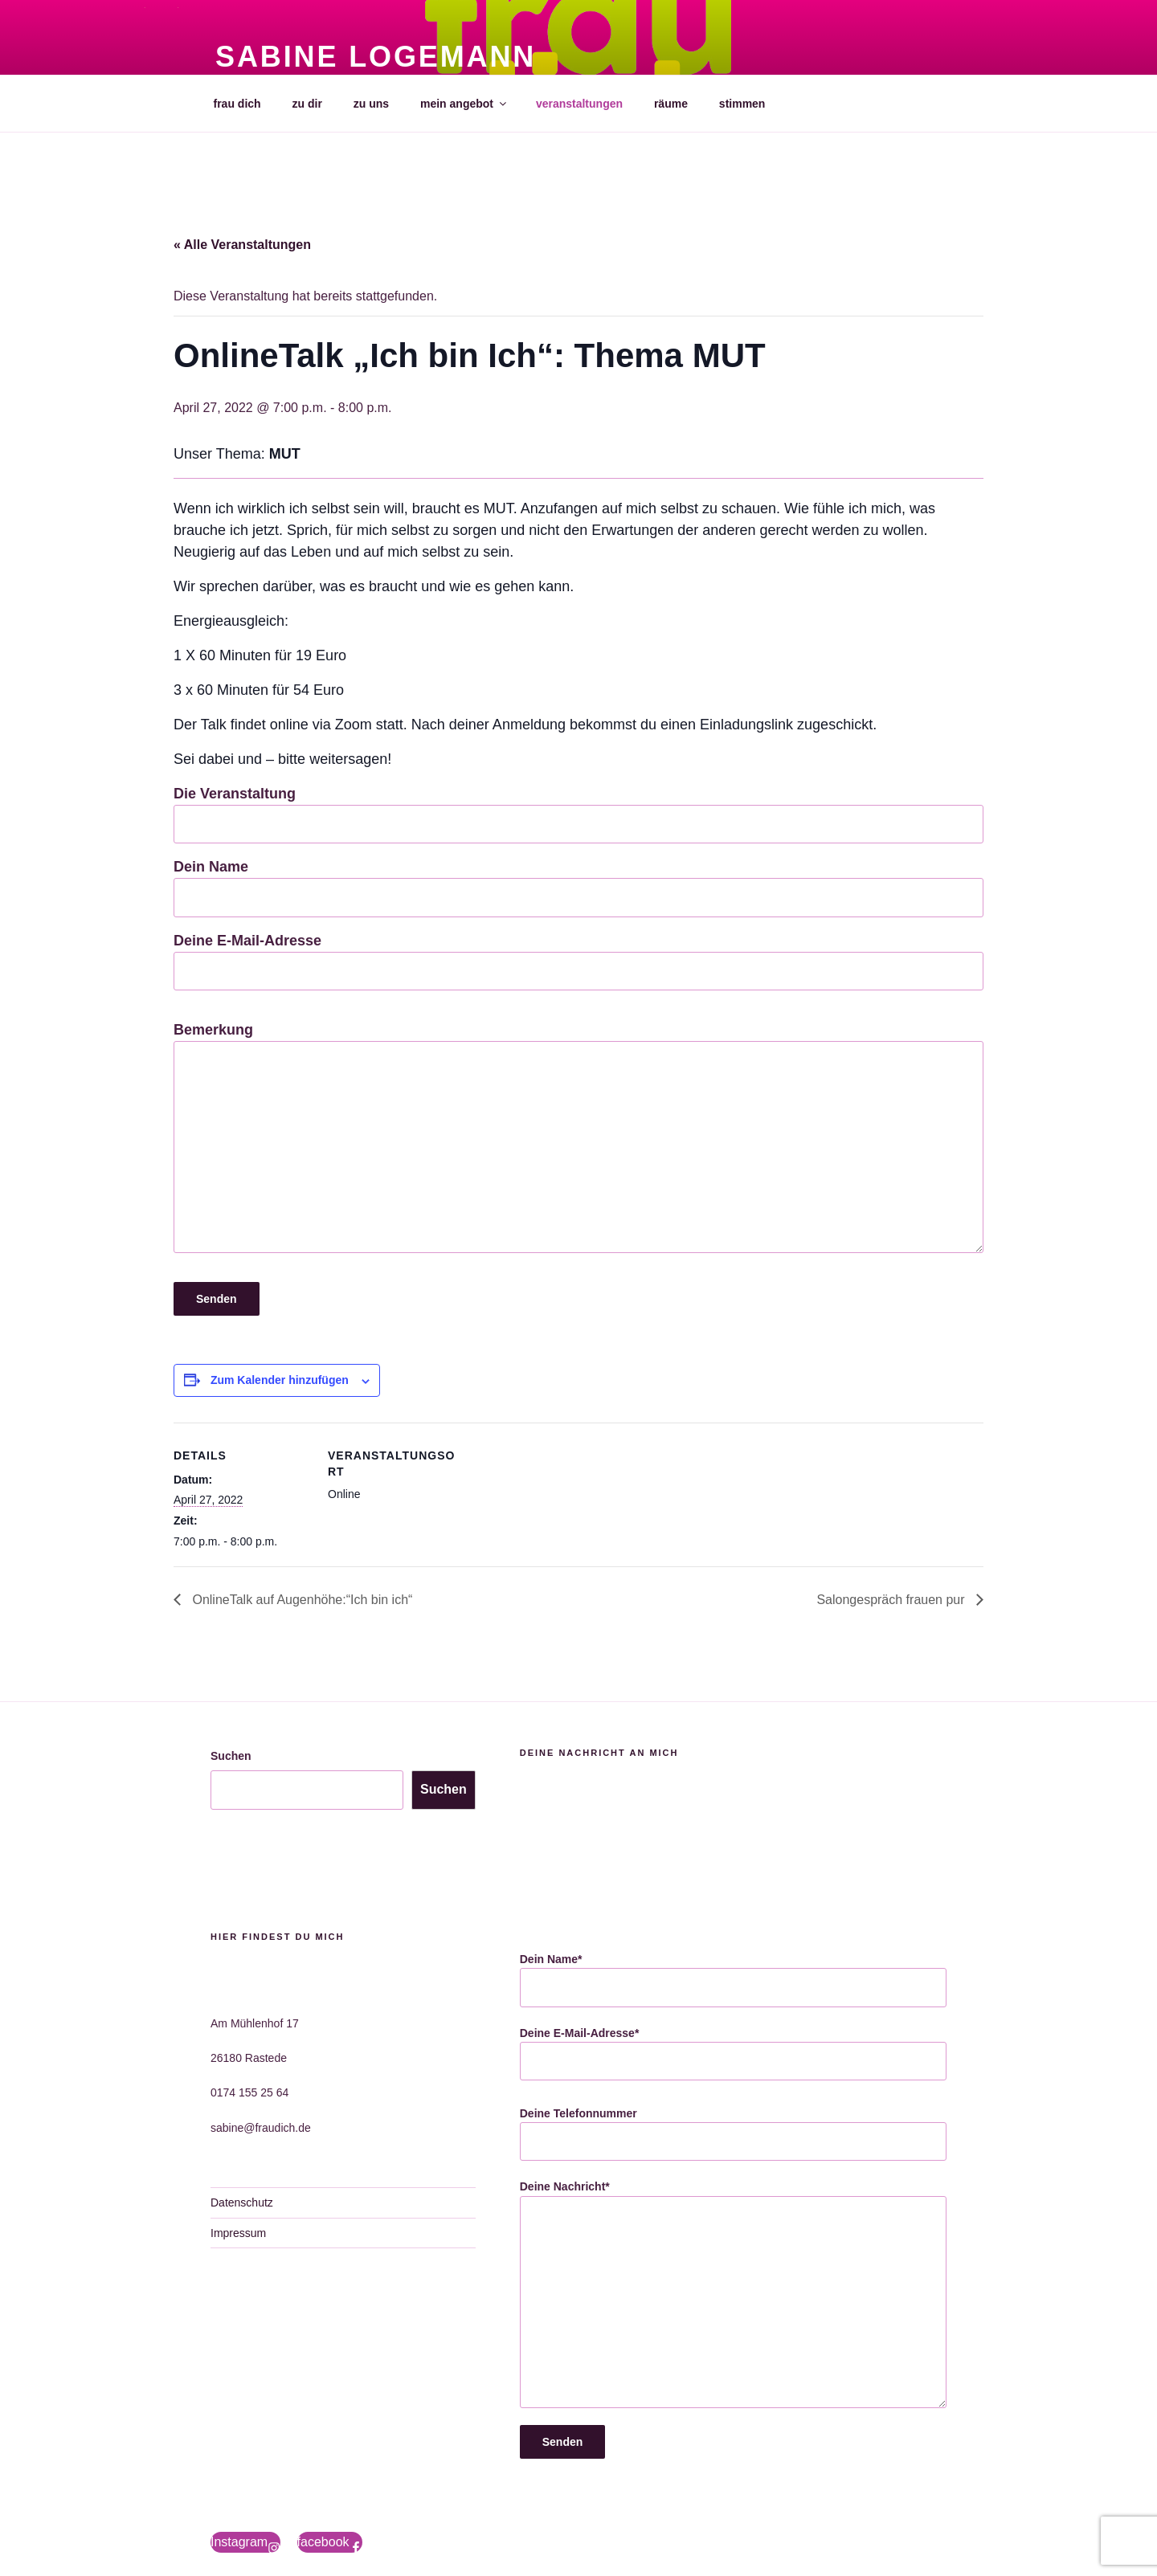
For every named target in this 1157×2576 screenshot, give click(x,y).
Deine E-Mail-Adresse (578, 961)
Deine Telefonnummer (733, 2134)
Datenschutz (242, 2202)
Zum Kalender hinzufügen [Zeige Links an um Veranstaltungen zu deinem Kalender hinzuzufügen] (280, 1380)
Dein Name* (733, 1980)
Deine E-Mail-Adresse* (733, 2054)
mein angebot (464, 103)
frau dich (237, 103)
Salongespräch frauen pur (892, 1599)
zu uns (371, 103)
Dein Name (578, 888)
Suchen (231, 1755)
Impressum (238, 2233)
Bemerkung (578, 1137)
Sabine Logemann (375, 56)
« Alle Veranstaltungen (242, 244)
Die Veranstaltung (578, 814)
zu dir (307, 103)
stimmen (742, 103)
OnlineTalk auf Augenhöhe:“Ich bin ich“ (300, 1599)
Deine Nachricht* (733, 2294)
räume (671, 103)
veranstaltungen (579, 103)
